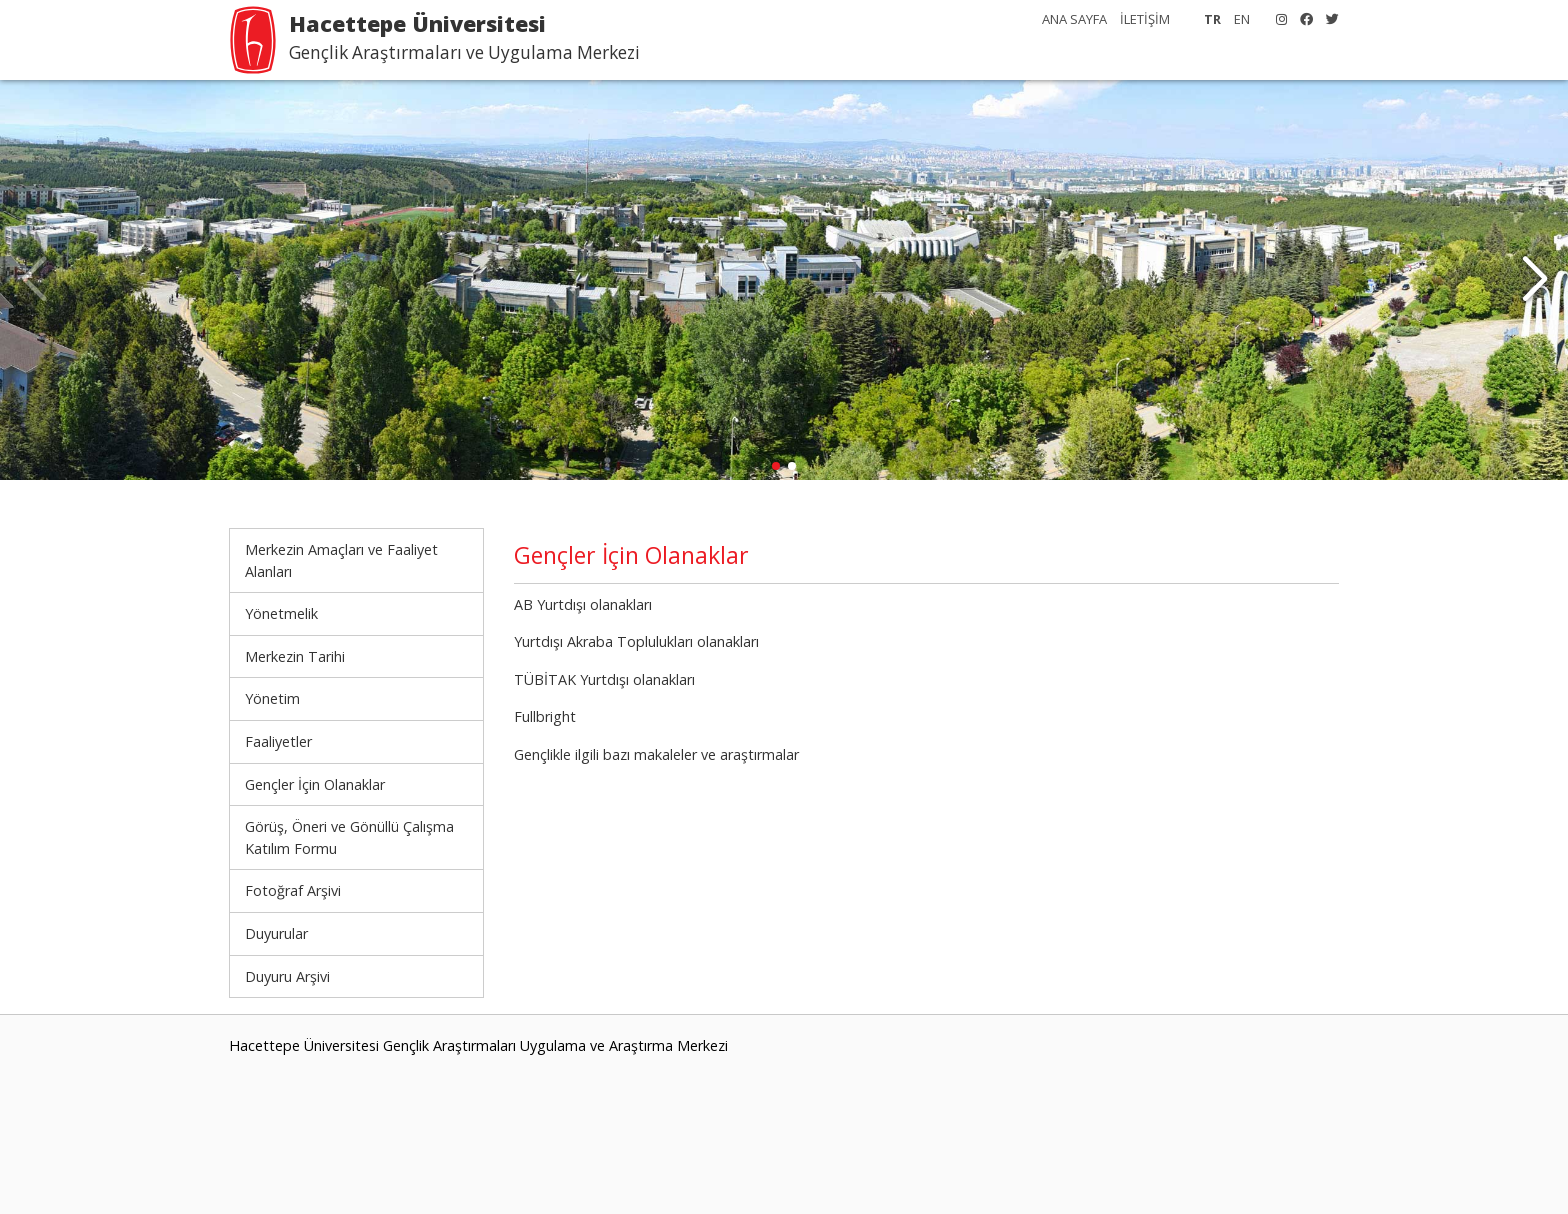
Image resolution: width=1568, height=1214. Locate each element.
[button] (1534, 280)
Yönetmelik (281, 613)
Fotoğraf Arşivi (293, 890)
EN (1242, 19)
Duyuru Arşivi (287, 976)
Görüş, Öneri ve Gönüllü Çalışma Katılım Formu (349, 837)
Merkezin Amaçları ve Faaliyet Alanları (341, 560)
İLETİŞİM (1145, 19)
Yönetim (272, 698)
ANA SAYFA (1074, 19)
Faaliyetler (278, 741)
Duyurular (276, 933)
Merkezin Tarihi (295, 656)
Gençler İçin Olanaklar (315, 784)
